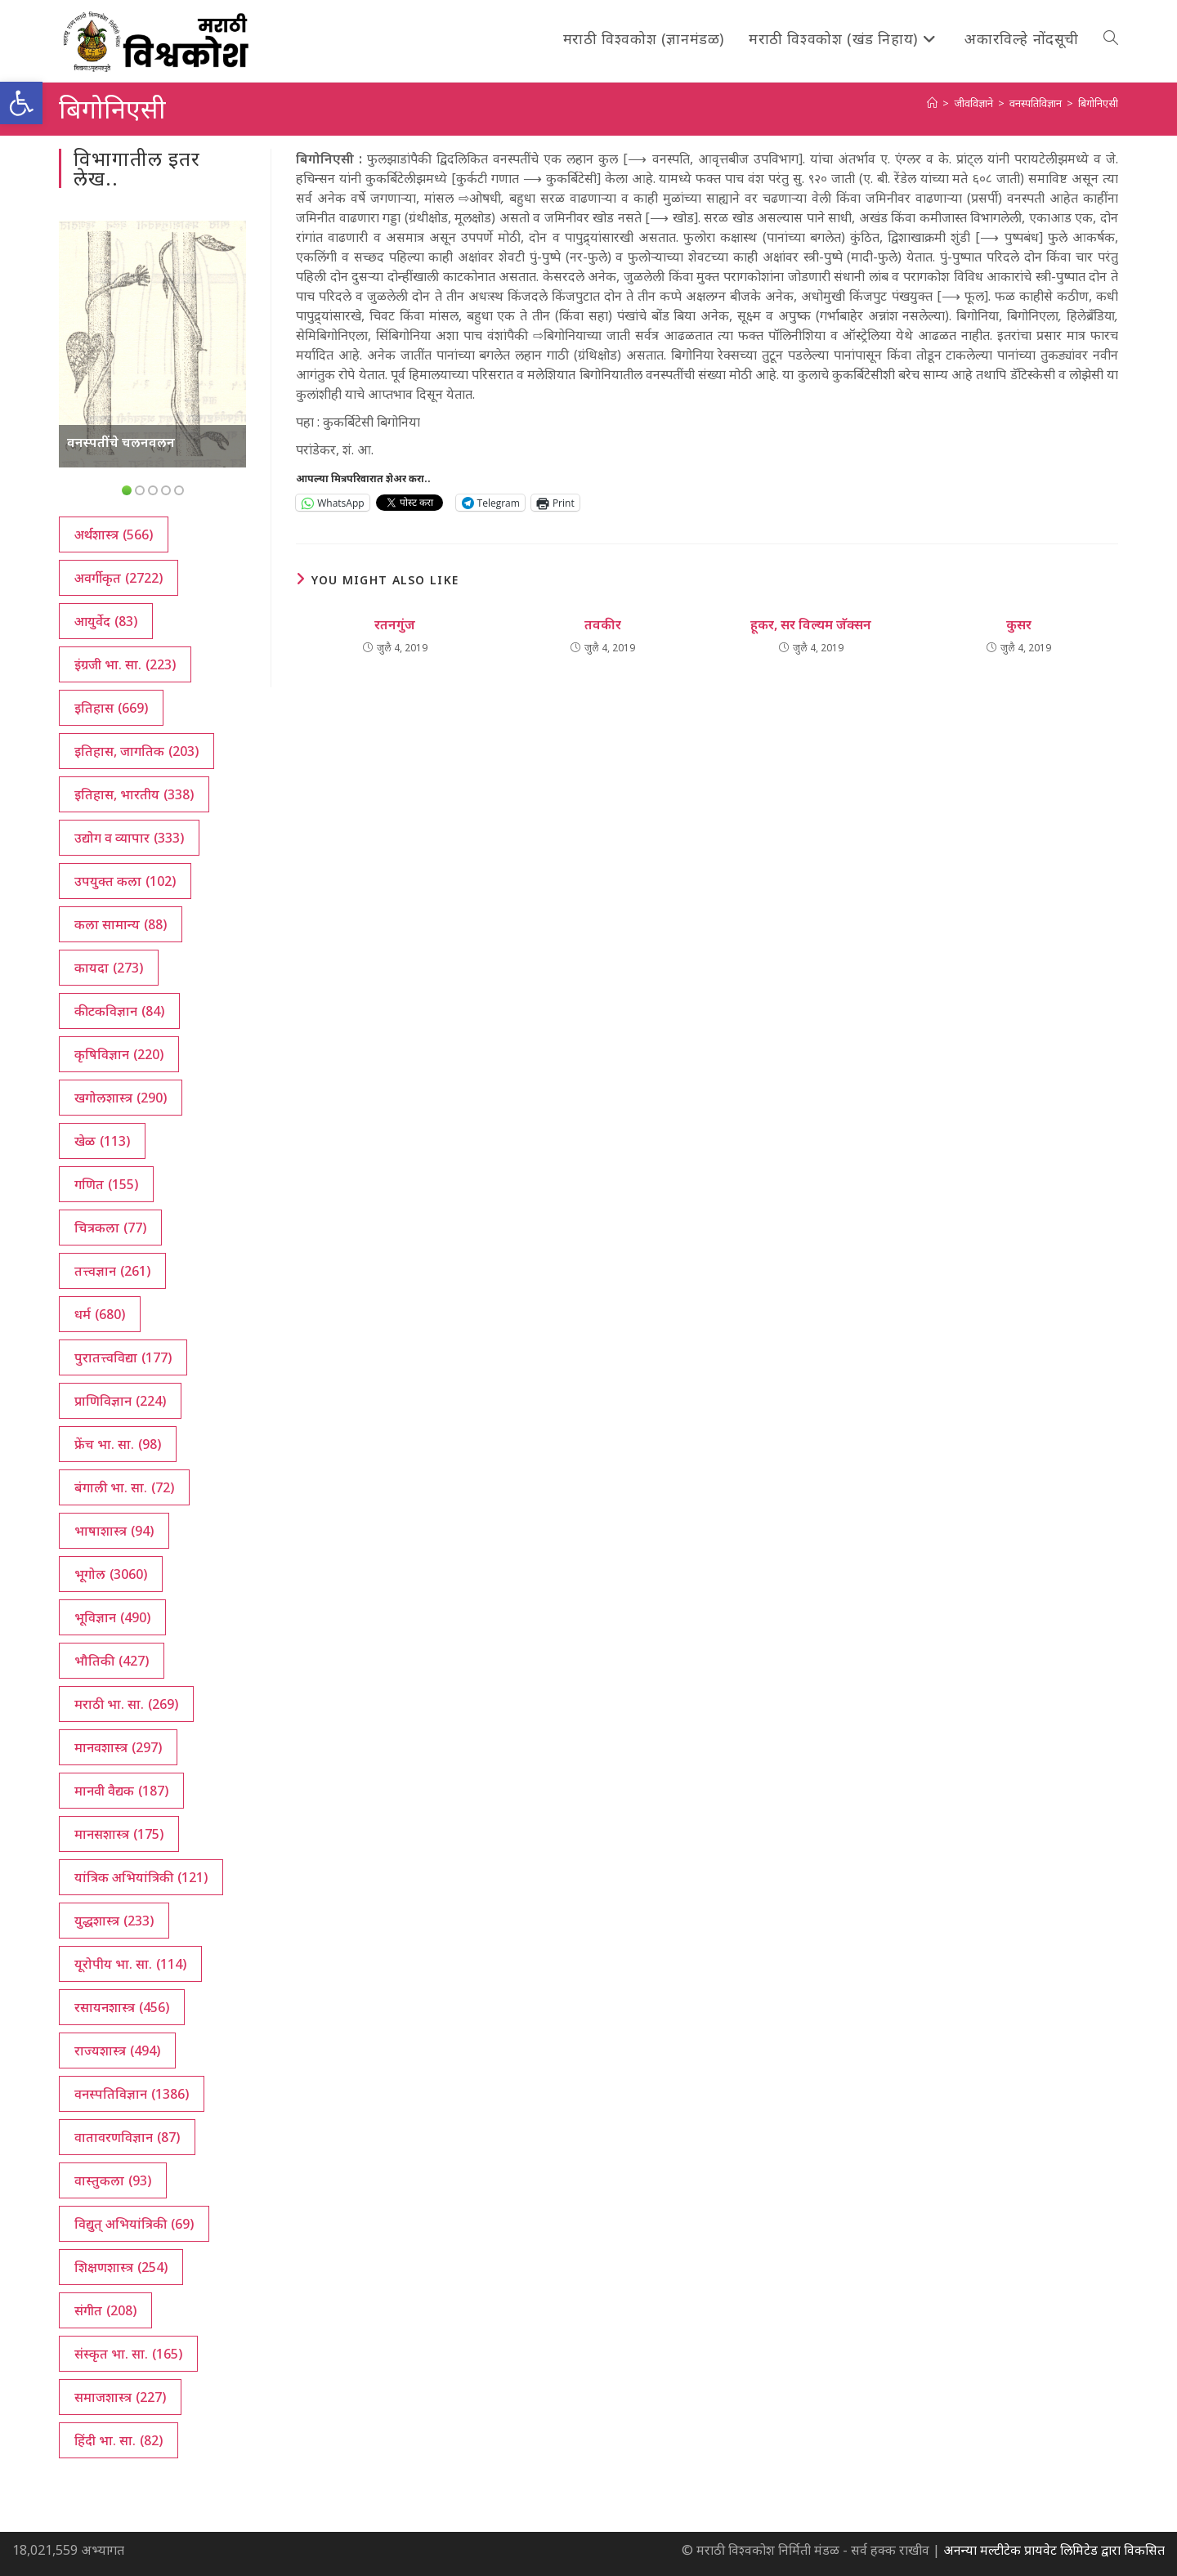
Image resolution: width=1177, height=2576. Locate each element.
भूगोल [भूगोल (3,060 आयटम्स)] (110, 1574)
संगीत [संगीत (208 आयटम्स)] (105, 2310)
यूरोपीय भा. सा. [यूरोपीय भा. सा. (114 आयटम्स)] (130, 1964)
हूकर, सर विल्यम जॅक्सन (810, 624)
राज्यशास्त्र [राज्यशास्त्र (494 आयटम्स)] (117, 2050)
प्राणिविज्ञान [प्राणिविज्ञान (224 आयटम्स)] (120, 1401)
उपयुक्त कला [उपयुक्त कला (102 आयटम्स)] (125, 881)
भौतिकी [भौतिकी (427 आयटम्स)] (111, 1660)
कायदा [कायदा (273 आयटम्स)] (108, 967)
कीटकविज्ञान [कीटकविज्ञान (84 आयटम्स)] (119, 1011)
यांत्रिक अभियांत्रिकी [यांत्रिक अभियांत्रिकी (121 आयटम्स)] (141, 1877)
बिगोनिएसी (1098, 103)
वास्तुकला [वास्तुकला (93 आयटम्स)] (112, 2180)
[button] (21, 103)
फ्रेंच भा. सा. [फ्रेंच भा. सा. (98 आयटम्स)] (117, 1444)
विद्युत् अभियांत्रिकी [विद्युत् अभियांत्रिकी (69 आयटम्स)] (134, 2224)
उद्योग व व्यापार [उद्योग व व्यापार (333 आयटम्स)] (129, 837)
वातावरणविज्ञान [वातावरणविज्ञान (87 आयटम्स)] (127, 2137)
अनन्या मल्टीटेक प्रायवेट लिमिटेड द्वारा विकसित (1054, 2550)
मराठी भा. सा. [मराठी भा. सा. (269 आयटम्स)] (126, 1704)
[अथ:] (932, 103)
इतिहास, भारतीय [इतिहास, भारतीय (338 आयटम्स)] (134, 794)
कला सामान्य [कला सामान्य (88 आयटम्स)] (120, 924)
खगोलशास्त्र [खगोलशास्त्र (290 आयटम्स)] (120, 1097)
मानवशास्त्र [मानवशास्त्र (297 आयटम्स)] (118, 1747)
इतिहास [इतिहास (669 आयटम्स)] (111, 708)
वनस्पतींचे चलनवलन (121, 442)
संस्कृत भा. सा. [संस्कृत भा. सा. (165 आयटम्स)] (128, 2354)
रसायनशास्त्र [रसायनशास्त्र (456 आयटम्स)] (121, 2007)
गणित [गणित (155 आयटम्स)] (106, 1184)
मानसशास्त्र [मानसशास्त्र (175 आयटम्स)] (118, 1834)
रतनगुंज (394, 624)
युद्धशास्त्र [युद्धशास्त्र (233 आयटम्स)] (114, 1920)
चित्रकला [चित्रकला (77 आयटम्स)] (110, 1227)
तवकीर (602, 624)
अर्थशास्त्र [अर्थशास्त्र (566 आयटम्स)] (113, 534)
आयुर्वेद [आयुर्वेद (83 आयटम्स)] (105, 621)
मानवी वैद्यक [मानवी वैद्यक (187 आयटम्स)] (121, 1790)
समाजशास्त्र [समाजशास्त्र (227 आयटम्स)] (120, 2397)
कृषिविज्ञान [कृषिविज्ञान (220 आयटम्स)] (118, 1054)
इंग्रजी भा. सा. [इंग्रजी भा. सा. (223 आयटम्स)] (125, 664)
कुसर (1019, 624)
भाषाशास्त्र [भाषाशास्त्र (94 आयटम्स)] (114, 1531)
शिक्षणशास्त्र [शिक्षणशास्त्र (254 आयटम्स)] (121, 2267)
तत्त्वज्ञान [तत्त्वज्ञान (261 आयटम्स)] (112, 1271)
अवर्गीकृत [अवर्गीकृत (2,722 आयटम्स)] (118, 578)
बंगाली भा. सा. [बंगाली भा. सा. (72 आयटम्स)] (124, 1487)
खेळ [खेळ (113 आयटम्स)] (102, 1141)
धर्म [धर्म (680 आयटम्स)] (99, 1314)
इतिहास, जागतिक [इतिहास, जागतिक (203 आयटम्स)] (136, 751)
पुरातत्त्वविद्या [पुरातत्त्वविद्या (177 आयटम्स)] (123, 1357)
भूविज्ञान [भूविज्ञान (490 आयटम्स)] (112, 1617)
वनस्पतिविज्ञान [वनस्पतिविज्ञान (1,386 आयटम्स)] (131, 2094)
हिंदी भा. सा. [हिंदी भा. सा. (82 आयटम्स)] (118, 2440)
